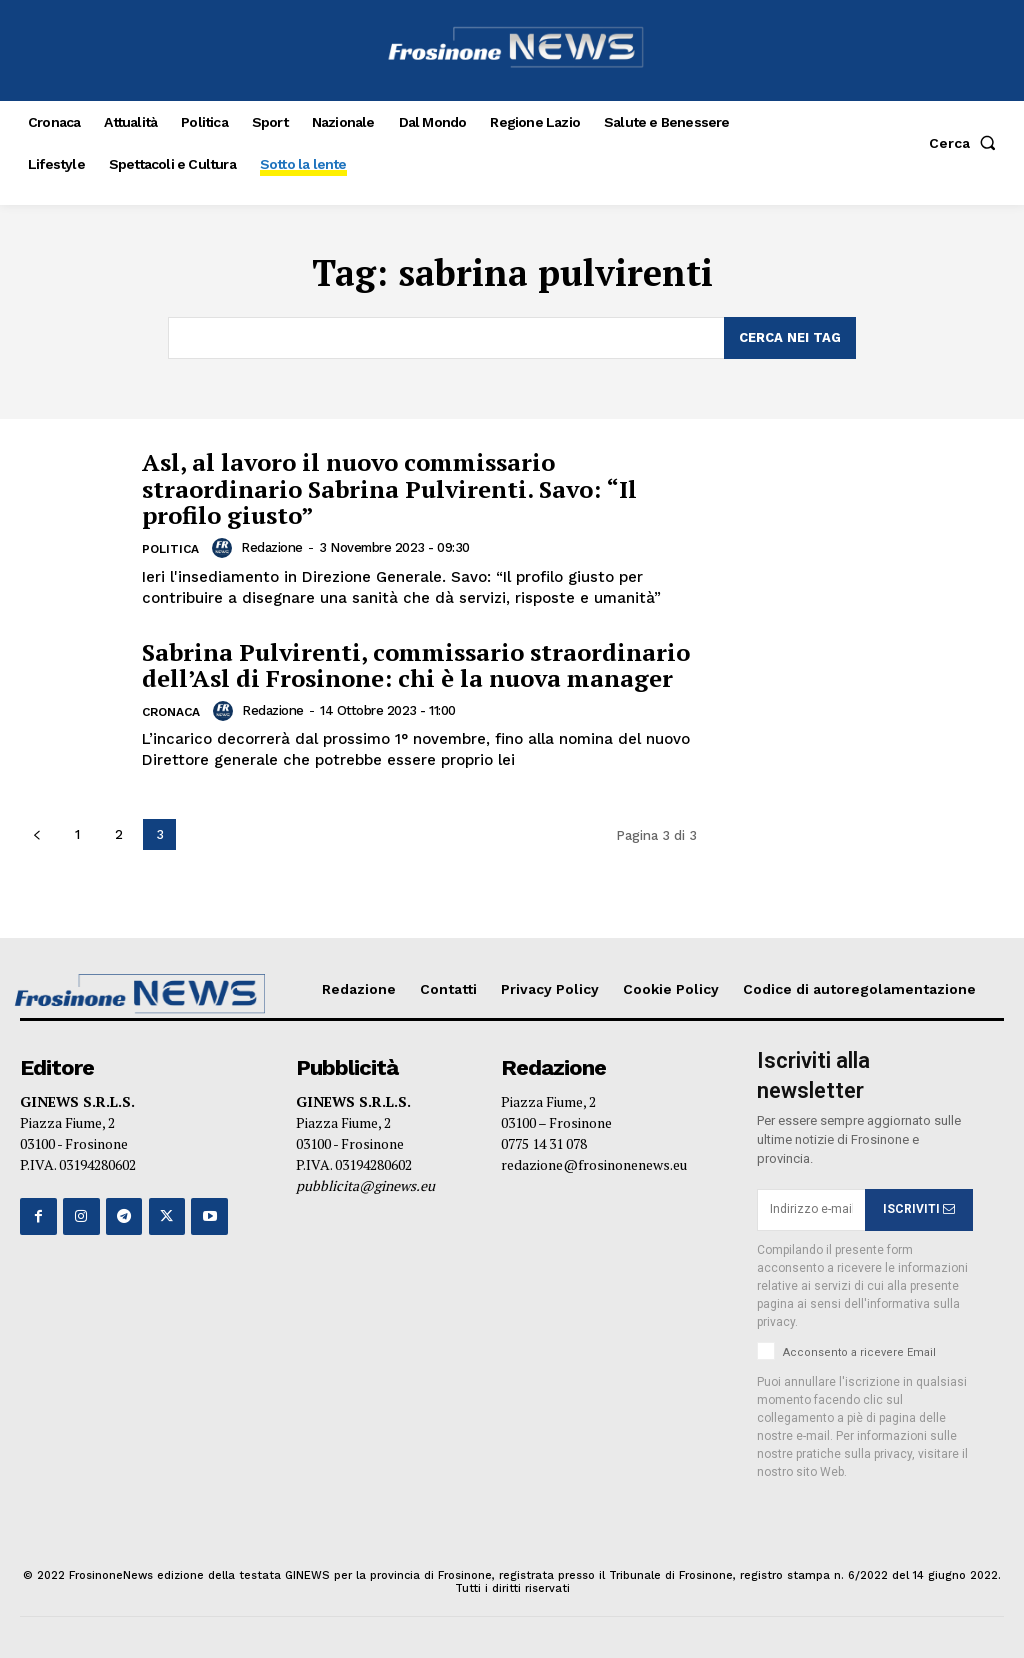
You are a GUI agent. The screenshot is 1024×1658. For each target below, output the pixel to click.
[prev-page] (36, 834)
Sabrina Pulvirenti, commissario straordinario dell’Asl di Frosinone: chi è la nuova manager (416, 664)
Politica (170, 549)
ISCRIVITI (919, 1210)
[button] (966, 143)
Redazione (272, 547)
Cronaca (171, 712)
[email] (811, 1210)
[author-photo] (225, 548)
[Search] (790, 338)
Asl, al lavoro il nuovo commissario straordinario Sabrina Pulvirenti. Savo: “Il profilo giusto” (389, 488)
